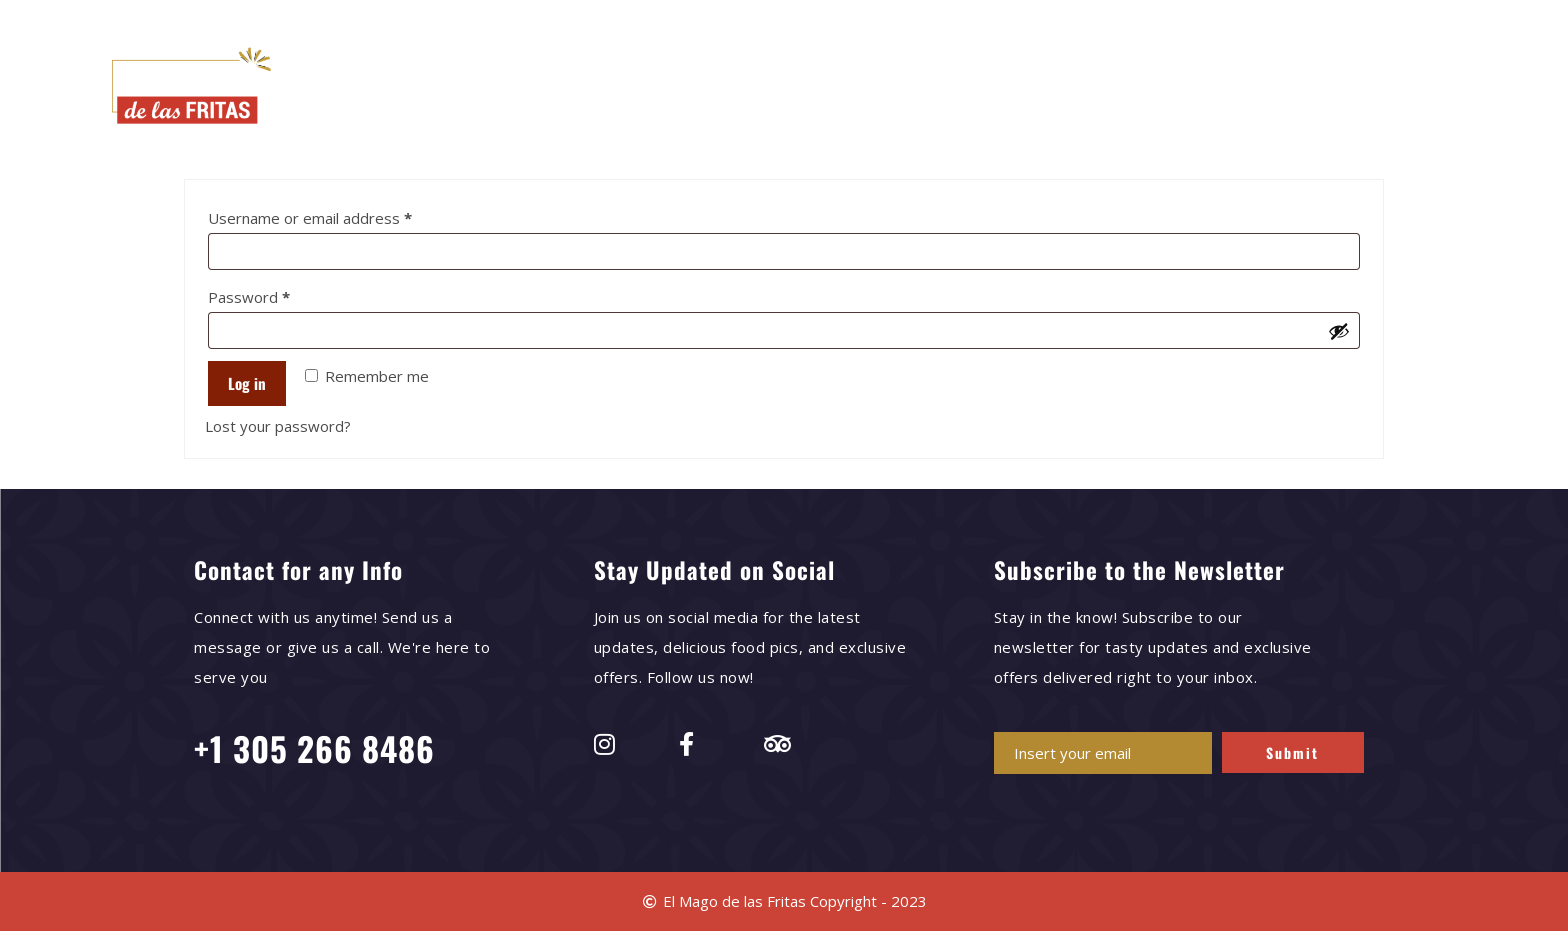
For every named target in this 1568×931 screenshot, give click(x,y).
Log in (247, 383)
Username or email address (341, 215)
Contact (1082, 88)
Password (280, 294)
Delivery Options (803, 88)
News (998, 88)
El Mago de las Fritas (522, 88)
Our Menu (670, 88)
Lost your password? (278, 426)
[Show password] (1339, 331)
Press (921, 88)
